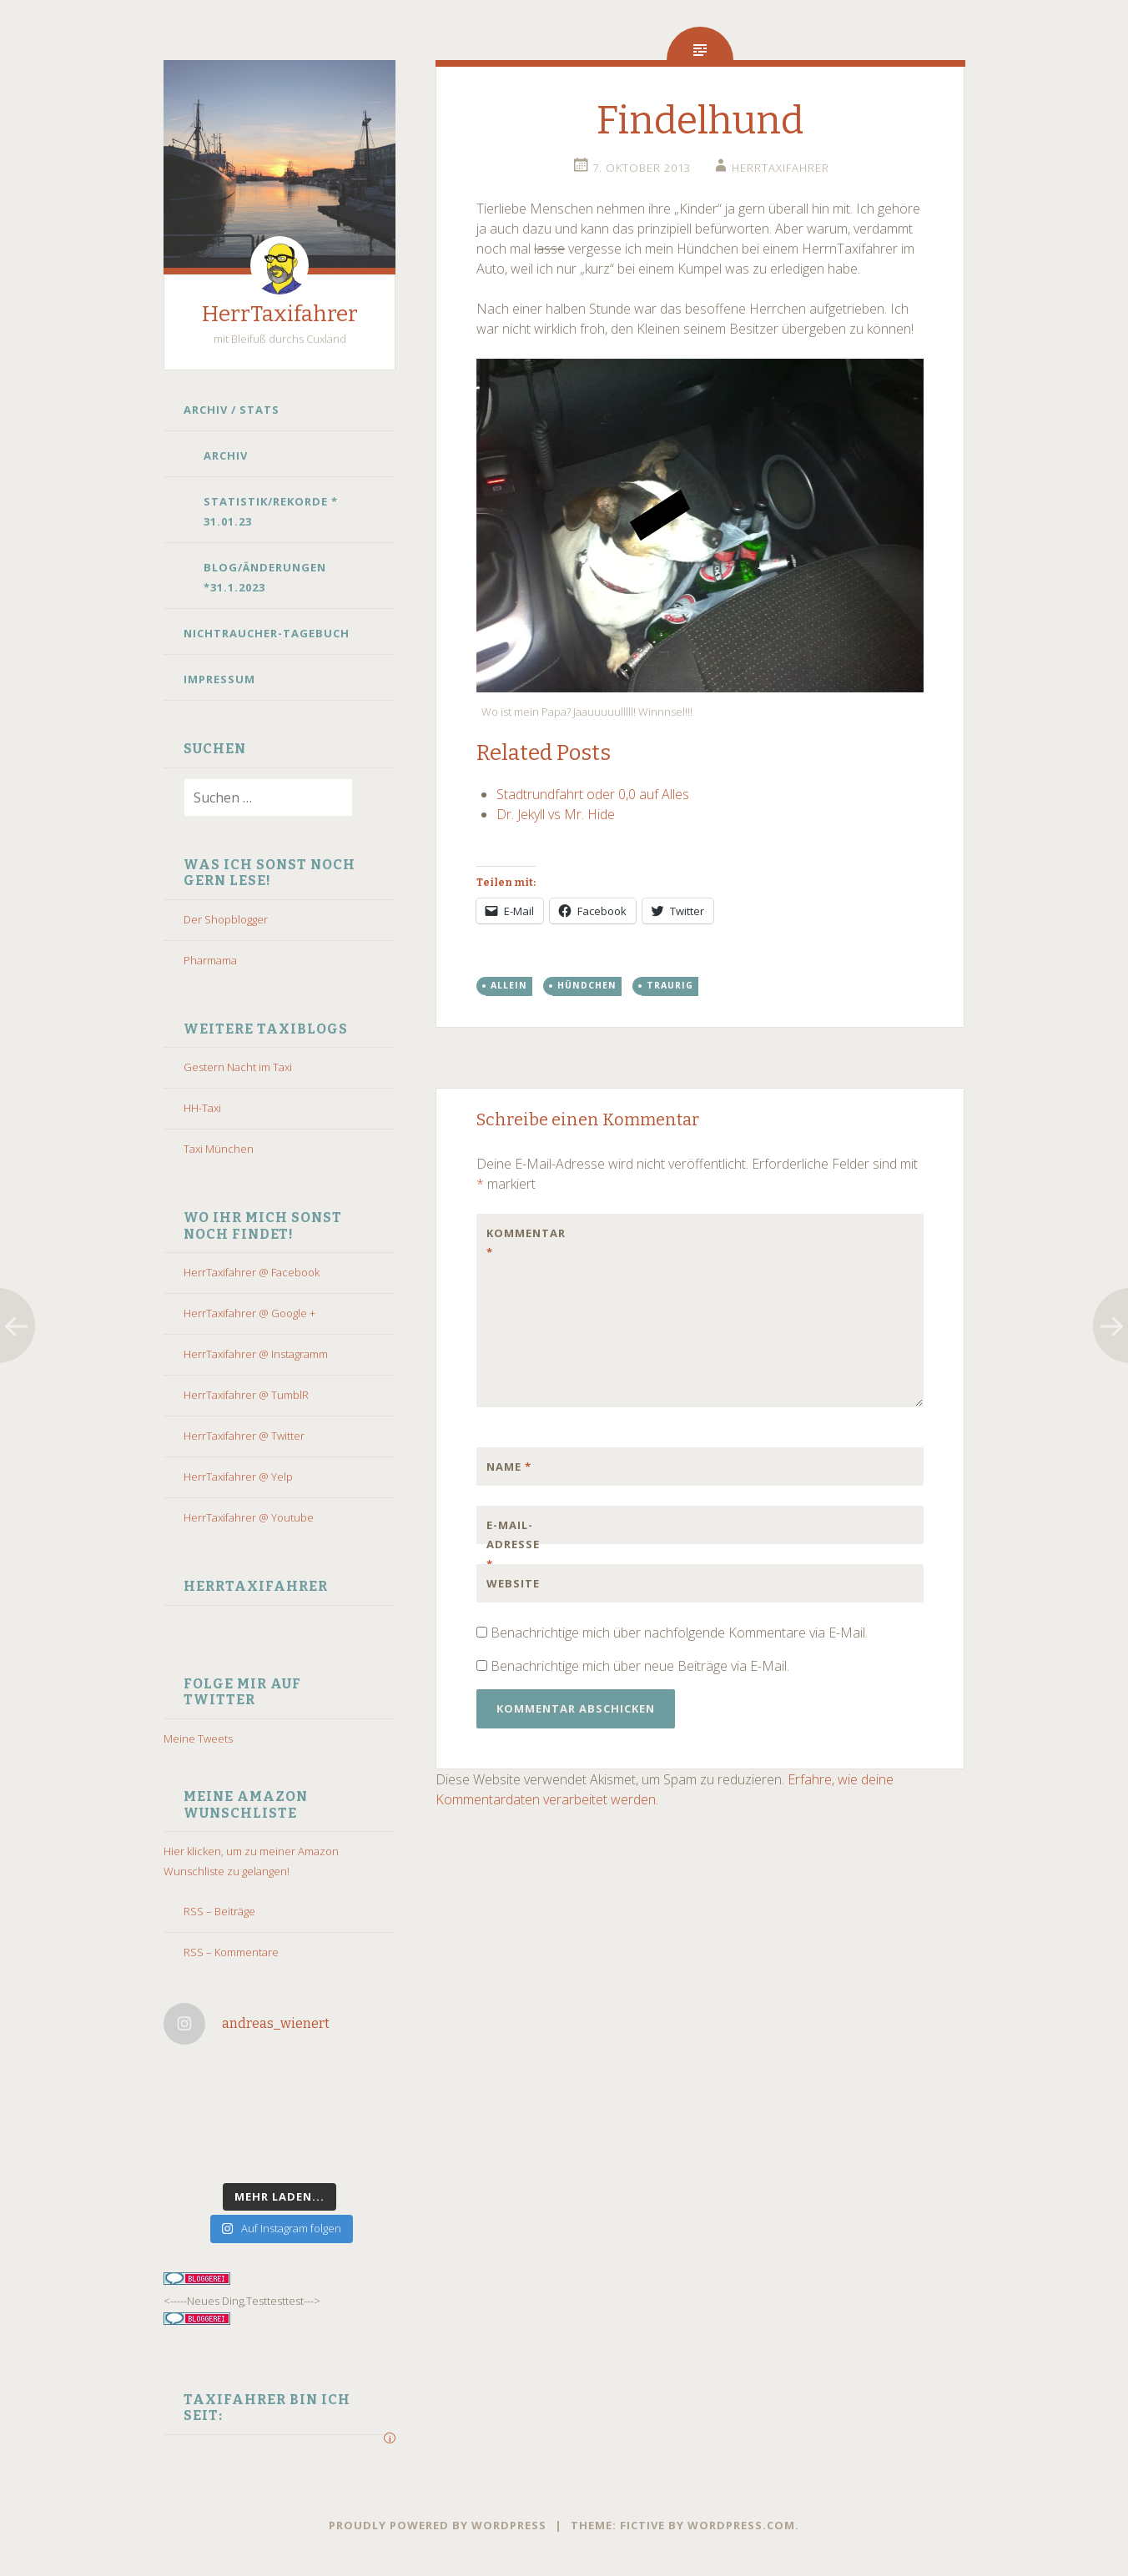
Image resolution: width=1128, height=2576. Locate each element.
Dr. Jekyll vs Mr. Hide (555, 814)
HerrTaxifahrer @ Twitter (244, 1435)
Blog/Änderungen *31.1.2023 (265, 577)
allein (509, 985)
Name (508, 1466)
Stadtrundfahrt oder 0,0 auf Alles (592, 794)
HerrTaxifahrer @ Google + (249, 1313)
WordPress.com (741, 2525)
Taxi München (219, 1148)
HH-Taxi (202, 1107)
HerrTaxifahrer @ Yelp (238, 1476)
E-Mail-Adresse (513, 1544)
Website (513, 1583)
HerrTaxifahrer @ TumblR (246, 1394)
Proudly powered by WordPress (437, 2525)
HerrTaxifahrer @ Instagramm (256, 1353)
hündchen (587, 985)
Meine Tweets (198, 1738)
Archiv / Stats (231, 409)
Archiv (226, 455)
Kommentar (521, 1242)
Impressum (219, 679)
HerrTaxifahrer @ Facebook (252, 1272)
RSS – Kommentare (231, 1952)
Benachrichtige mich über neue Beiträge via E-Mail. (640, 1666)
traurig (670, 985)
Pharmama (210, 960)
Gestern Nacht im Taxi (238, 1066)
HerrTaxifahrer (280, 314)
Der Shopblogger (226, 919)
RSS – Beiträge (219, 1911)
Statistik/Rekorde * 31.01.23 (271, 511)
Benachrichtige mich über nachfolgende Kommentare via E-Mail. (679, 1632)
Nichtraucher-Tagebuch (267, 633)
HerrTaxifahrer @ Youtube (249, 1517)
